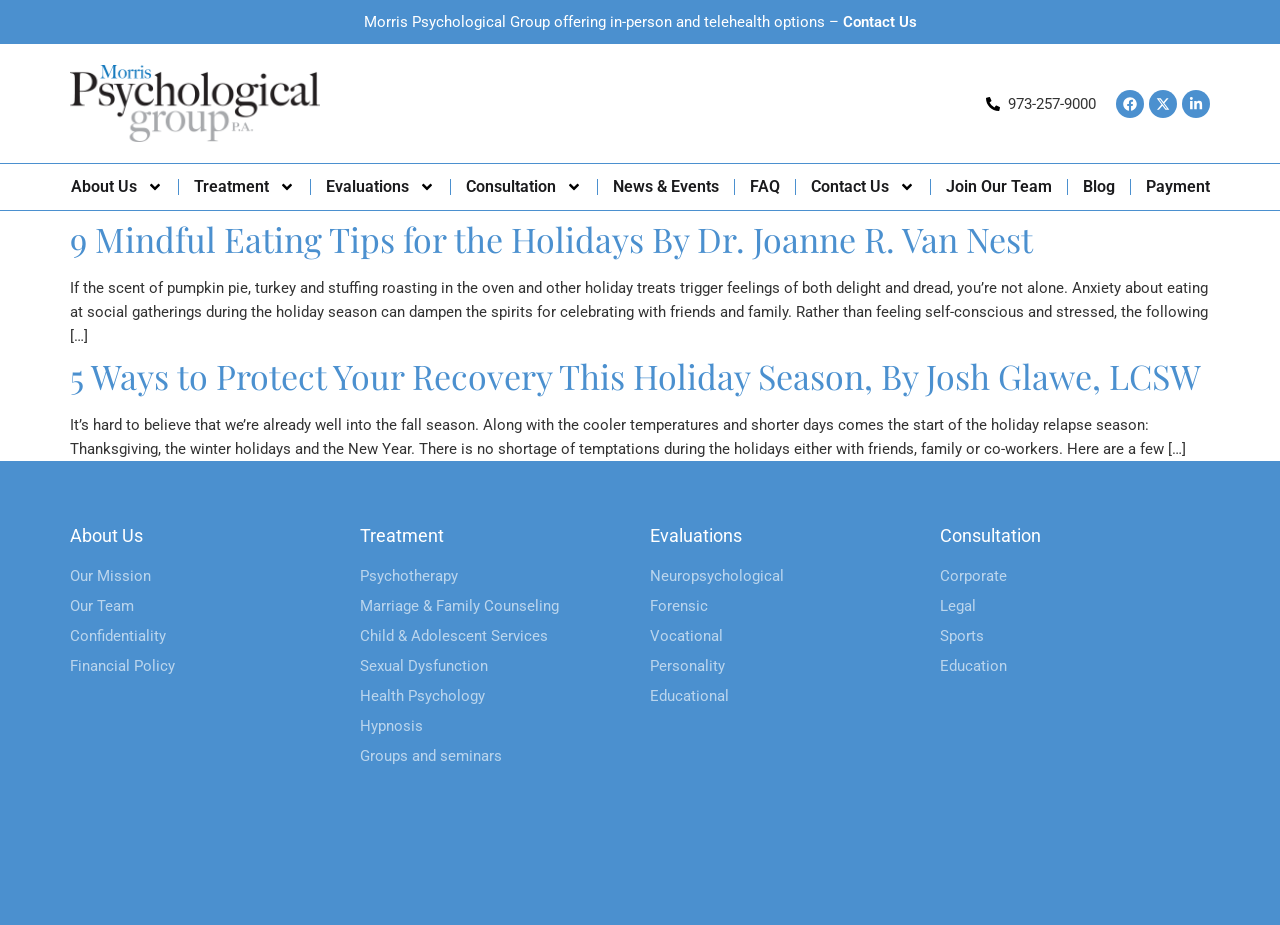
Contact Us (880, 22)
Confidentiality (118, 636)
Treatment (244, 187)
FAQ (765, 186)
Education (973, 666)
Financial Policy (122, 666)
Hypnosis (391, 726)
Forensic (679, 606)
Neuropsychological (717, 576)
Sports (962, 636)
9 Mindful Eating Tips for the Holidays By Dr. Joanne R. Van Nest (551, 239)
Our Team (102, 606)
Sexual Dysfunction (424, 666)
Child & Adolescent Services (454, 636)
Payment (1178, 186)
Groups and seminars (431, 756)
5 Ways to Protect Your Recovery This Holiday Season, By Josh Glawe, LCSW (635, 376)
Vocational (686, 636)
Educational (689, 696)
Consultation (524, 187)
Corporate (973, 576)
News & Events (666, 186)
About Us (117, 187)
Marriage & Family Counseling (459, 606)
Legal (958, 606)
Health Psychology (422, 696)
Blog (1099, 186)
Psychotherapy (409, 576)
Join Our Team (999, 186)
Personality (687, 666)
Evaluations (380, 187)
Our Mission (110, 576)
